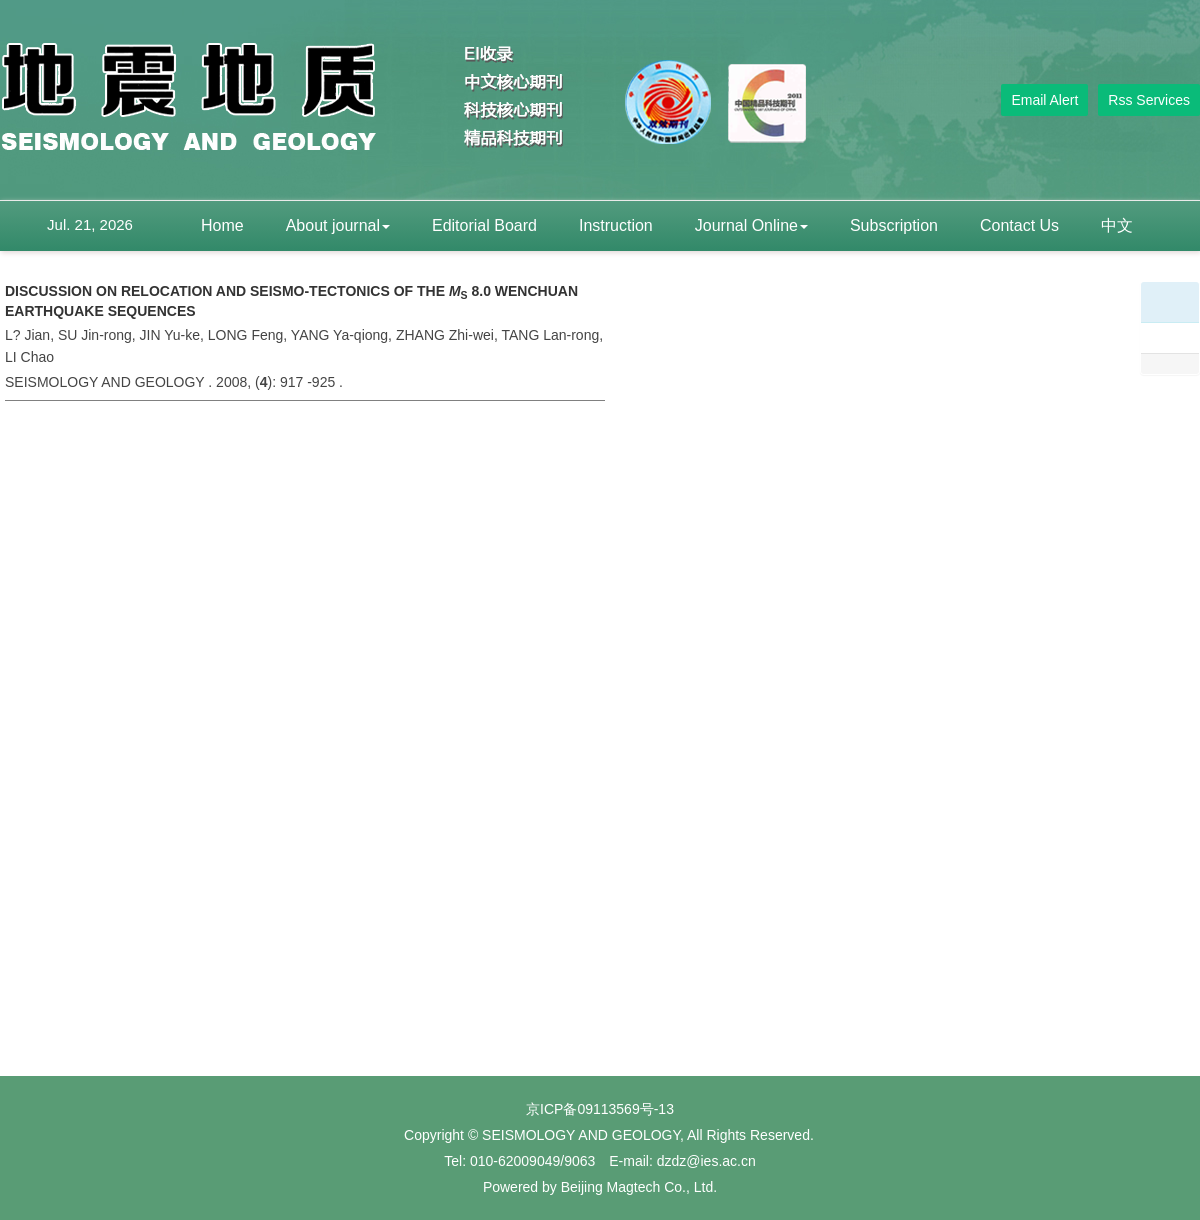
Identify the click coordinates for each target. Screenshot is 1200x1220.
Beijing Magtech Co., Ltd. (639, 1187)
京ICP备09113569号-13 (600, 1109)
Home (222, 225)
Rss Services (1149, 100)
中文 (1117, 225)
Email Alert (1044, 100)
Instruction (616, 225)
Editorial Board (484, 225)
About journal (338, 225)
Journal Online (751, 225)
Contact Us (1019, 225)
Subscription (894, 225)
